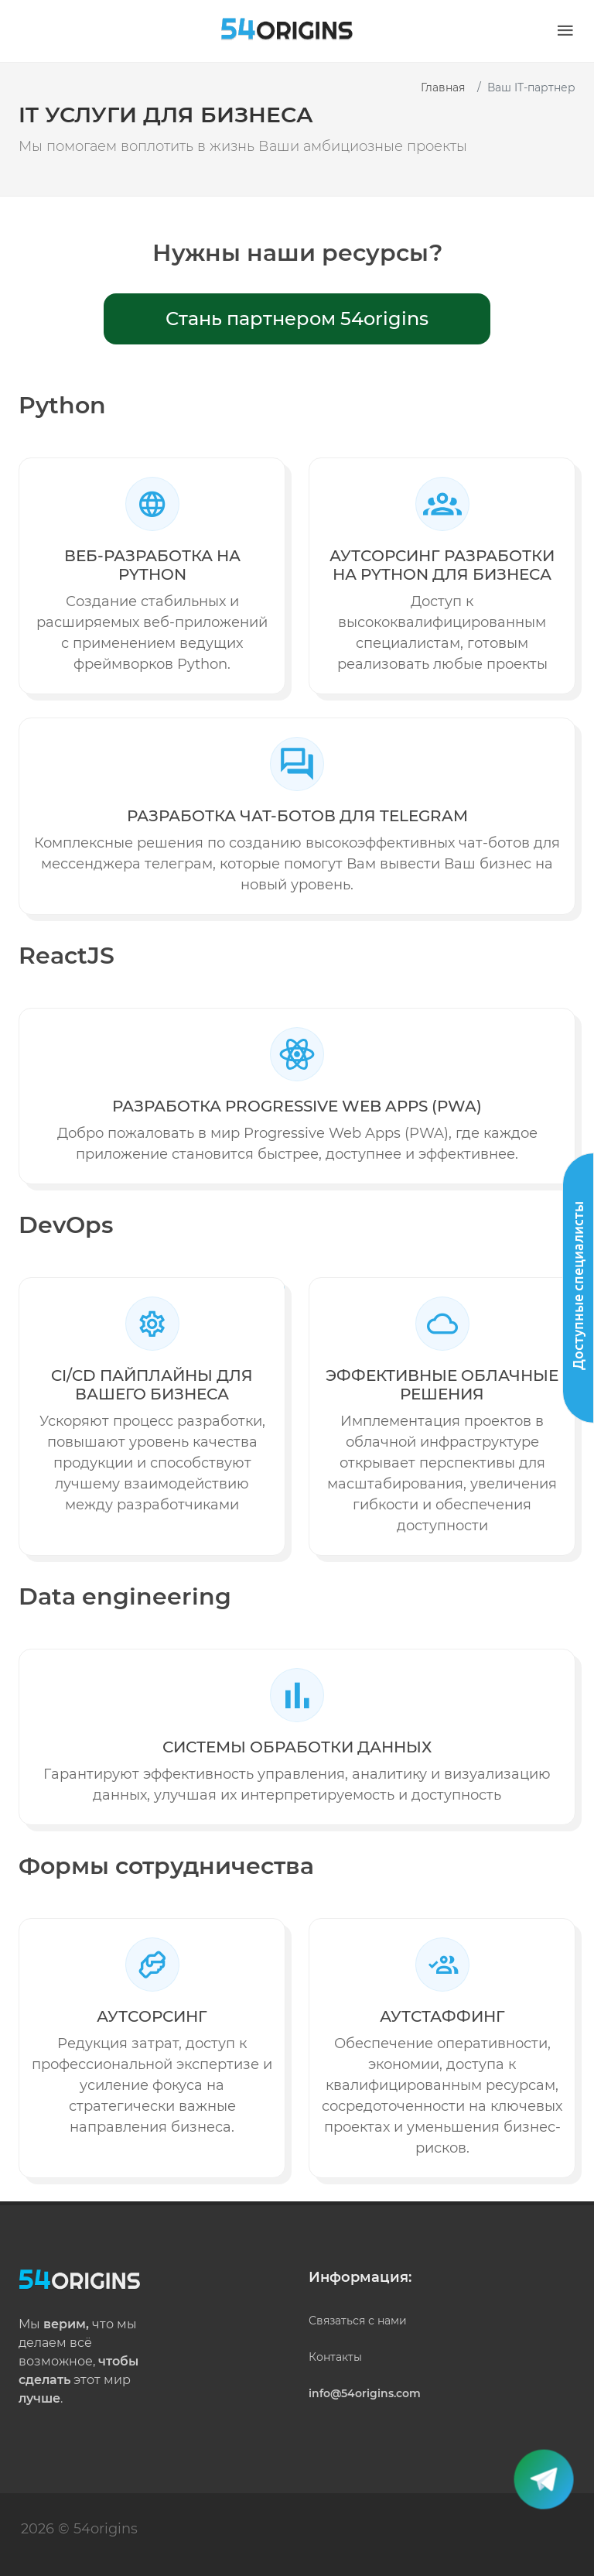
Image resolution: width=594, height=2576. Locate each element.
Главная (443, 87)
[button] (565, 30)
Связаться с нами (358, 2321)
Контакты (335, 2357)
